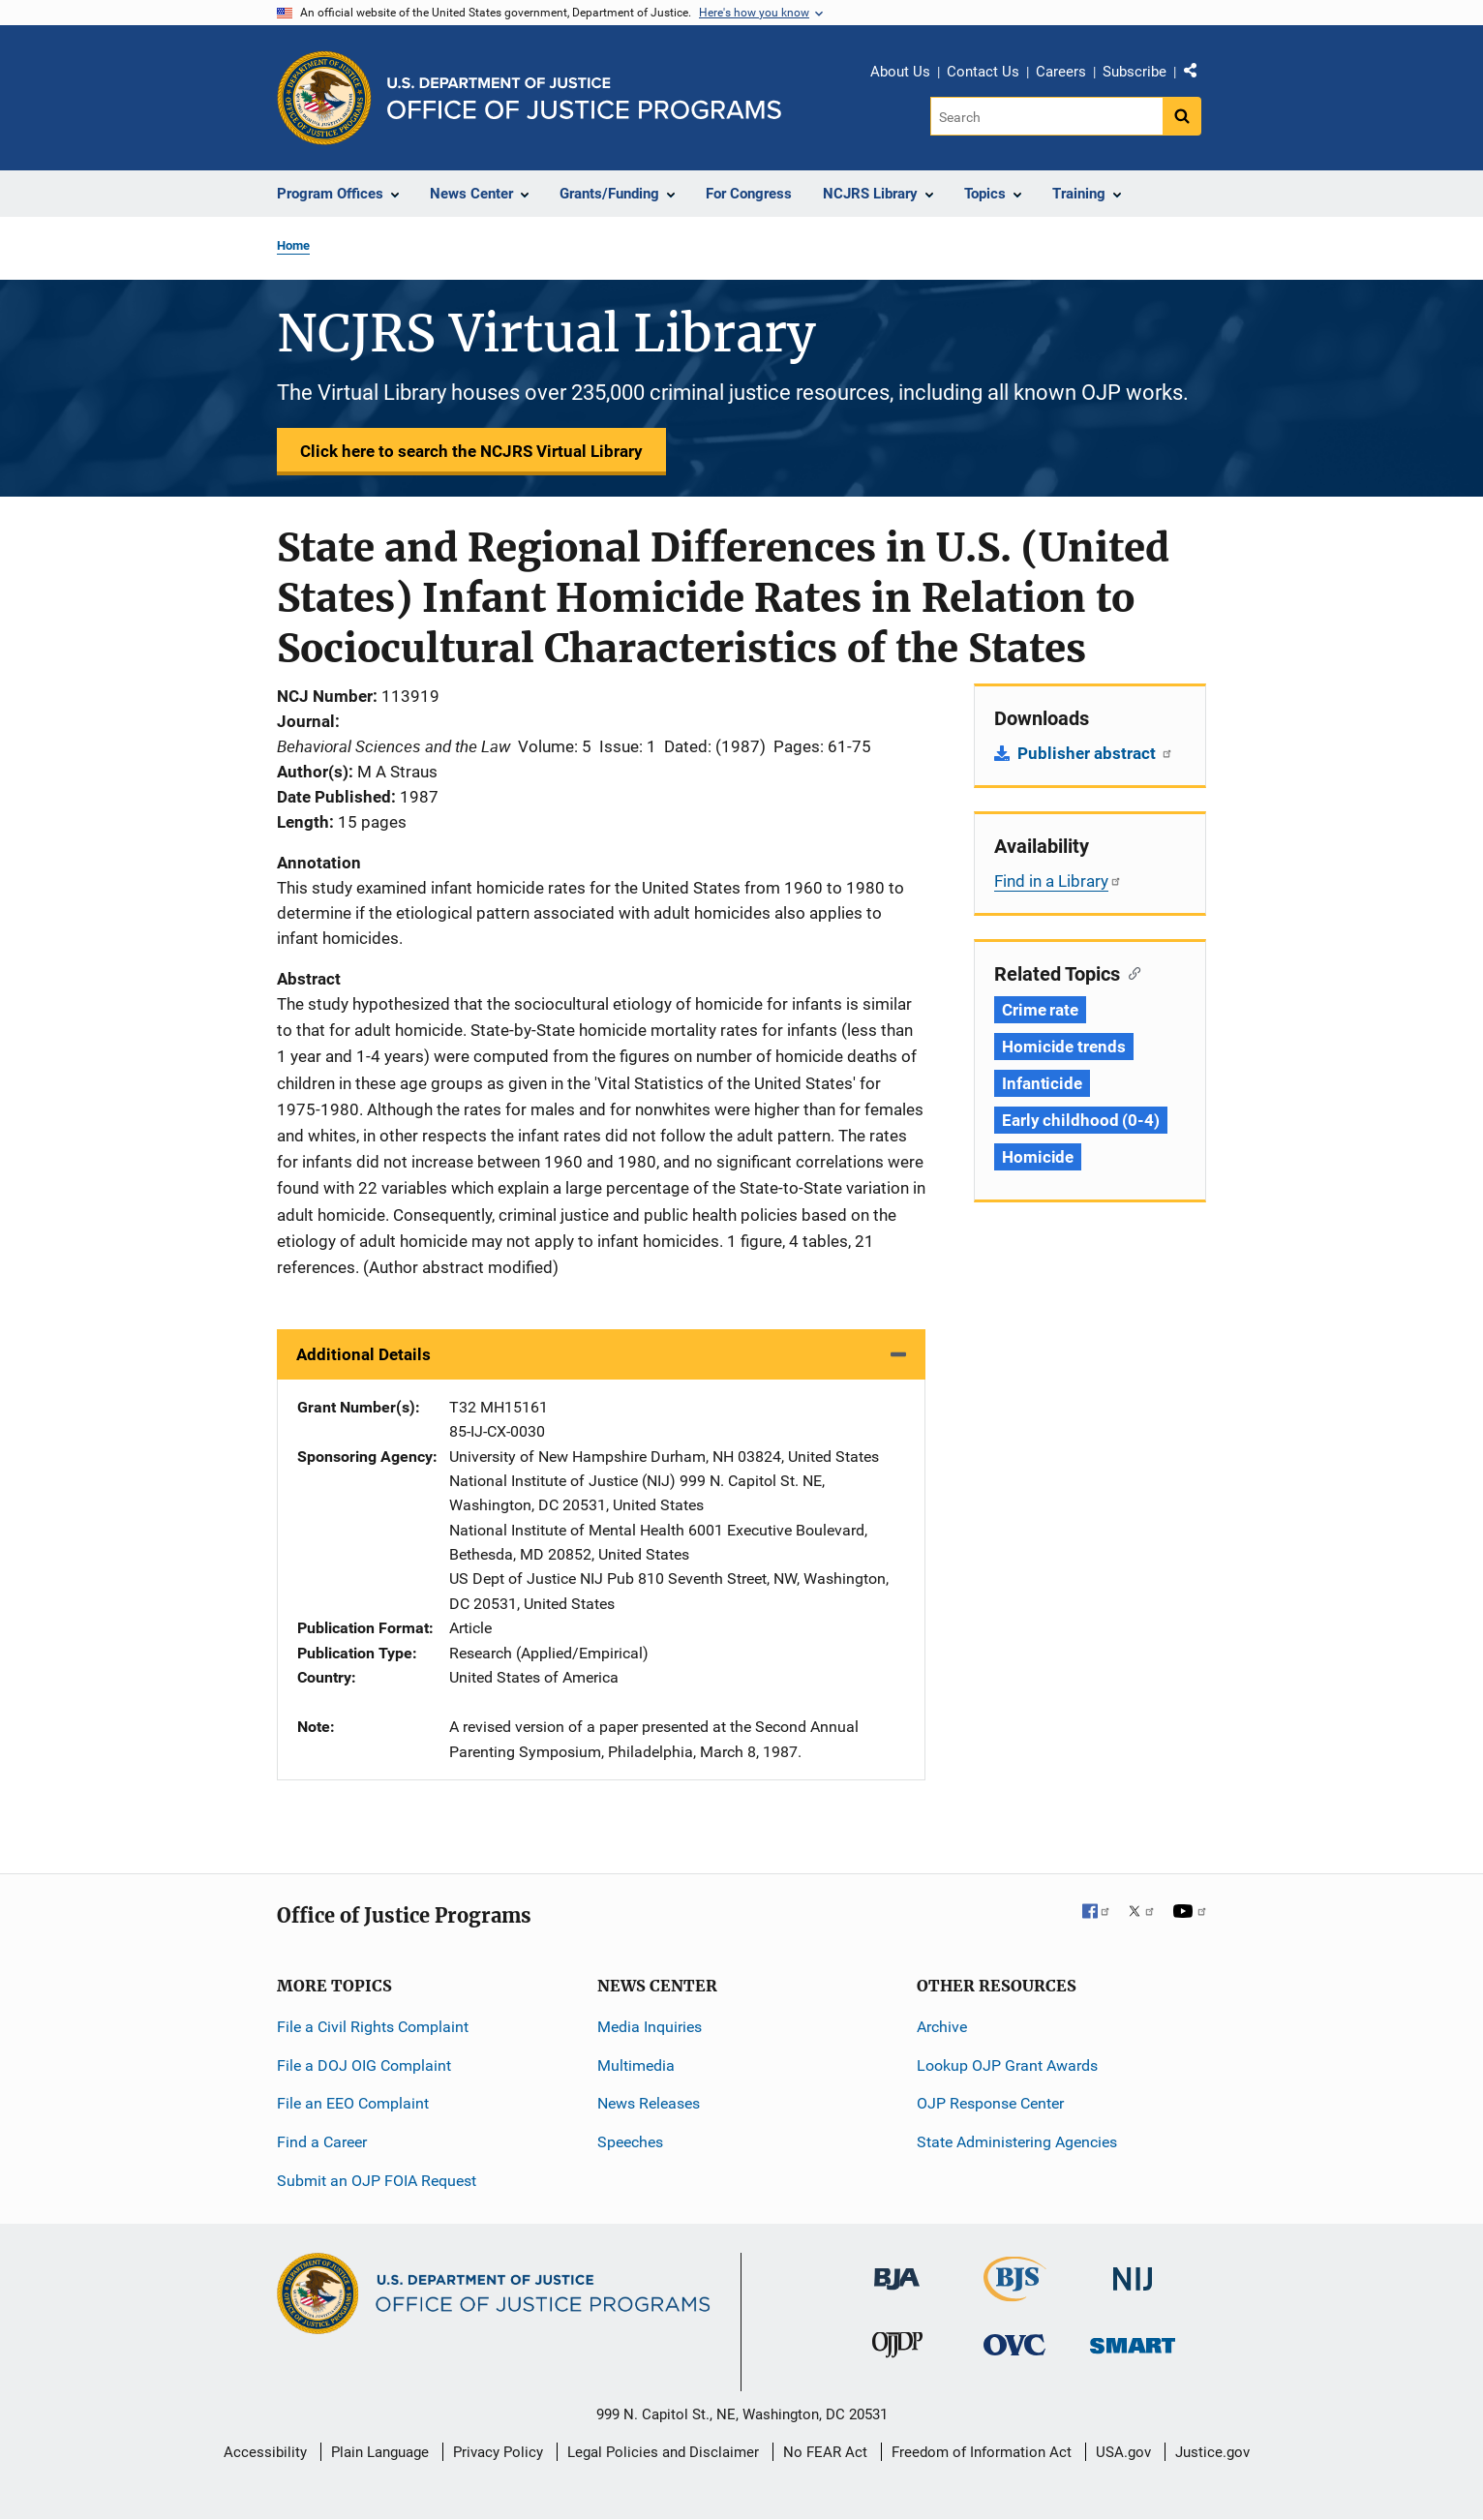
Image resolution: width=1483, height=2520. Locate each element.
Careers (1061, 71)
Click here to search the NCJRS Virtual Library (471, 451)
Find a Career (322, 2142)
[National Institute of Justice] (1132, 2271)
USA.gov (1123, 2452)
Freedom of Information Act (982, 2452)
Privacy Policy (498, 2452)
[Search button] (1182, 116)
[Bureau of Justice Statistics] (1015, 2293)
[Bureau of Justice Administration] (897, 2270)
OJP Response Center (990, 2103)
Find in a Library (1058, 881)
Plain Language (380, 2452)
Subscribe (1134, 71)
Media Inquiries (649, 2027)
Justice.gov (1212, 2452)
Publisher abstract (1095, 753)
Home (293, 245)
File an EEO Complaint (353, 2103)
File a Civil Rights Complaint (373, 2027)
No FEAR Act (825, 2452)
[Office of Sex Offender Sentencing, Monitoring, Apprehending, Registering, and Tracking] (1132, 2340)
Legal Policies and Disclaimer (663, 2452)
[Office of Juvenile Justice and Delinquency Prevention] (897, 2349)
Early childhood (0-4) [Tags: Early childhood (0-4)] (1081, 1120)
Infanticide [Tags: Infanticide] (1042, 1083)
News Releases (648, 2103)
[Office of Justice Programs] (324, 97)
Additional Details (363, 1354)
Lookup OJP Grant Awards (1007, 2065)
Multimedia (636, 2065)
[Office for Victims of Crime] (1014, 2344)
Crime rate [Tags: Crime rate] (1040, 1009)
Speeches (630, 2142)
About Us (900, 71)
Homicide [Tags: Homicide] (1038, 1157)
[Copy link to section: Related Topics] (1130, 972)
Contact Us (983, 71)
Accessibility (265, 2452)
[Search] (1047, 116)
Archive (942, 2027)
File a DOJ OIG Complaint (364, 2065)
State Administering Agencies (1017, 2142)
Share (1197, 74)
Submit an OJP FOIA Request (376, 2180)
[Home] (584, 98)
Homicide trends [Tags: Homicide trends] (1064, 1046)
